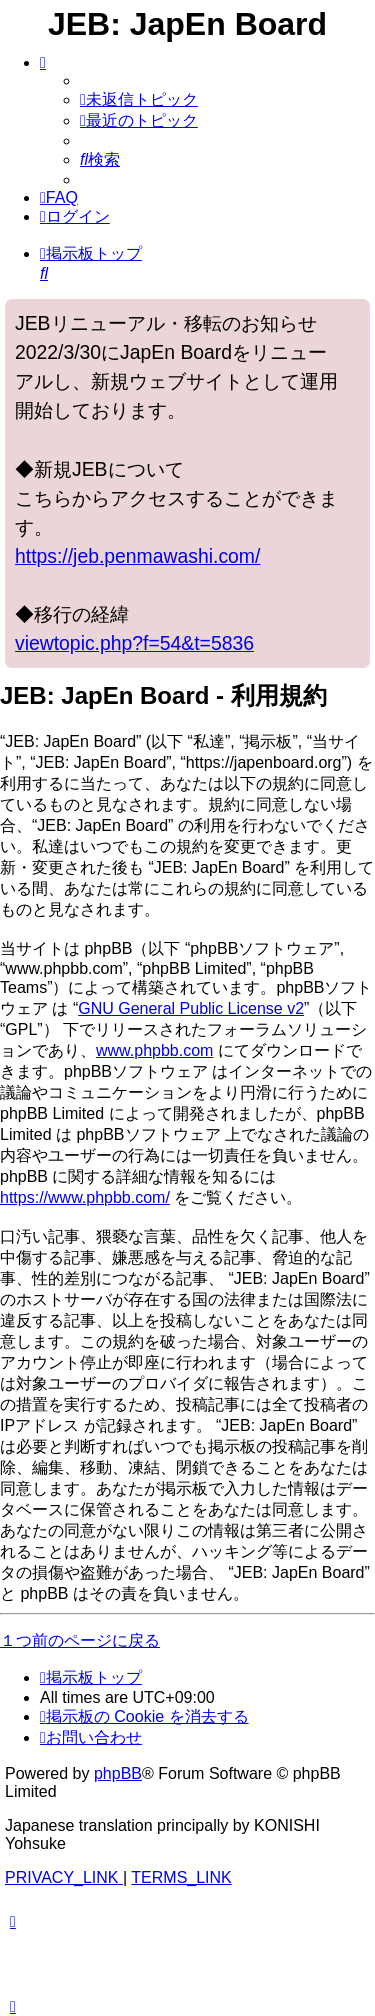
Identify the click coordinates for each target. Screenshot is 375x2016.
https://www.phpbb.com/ (85, 1197)
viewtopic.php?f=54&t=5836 (134, 643)
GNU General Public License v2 (191, 1008)
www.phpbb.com (154, 1050)
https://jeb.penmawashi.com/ (137, 556)
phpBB (118, 1773)
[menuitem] (139, 99)
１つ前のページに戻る (80, 1640)
